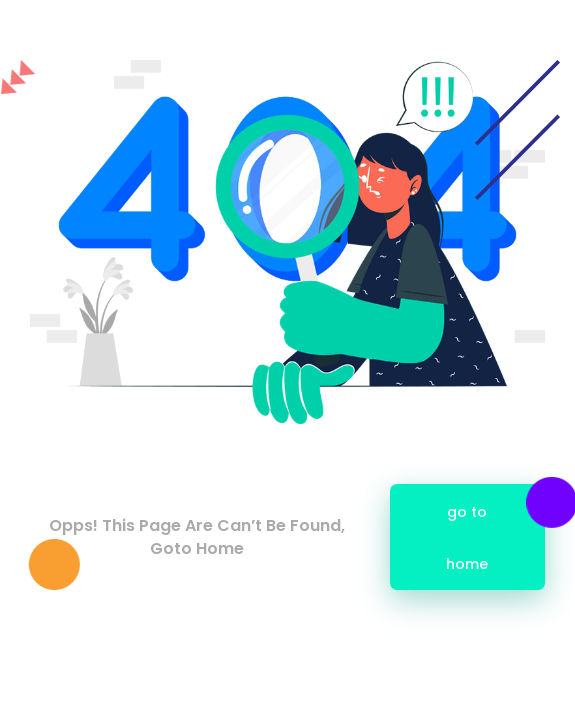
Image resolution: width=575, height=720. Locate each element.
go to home (468, 538)
